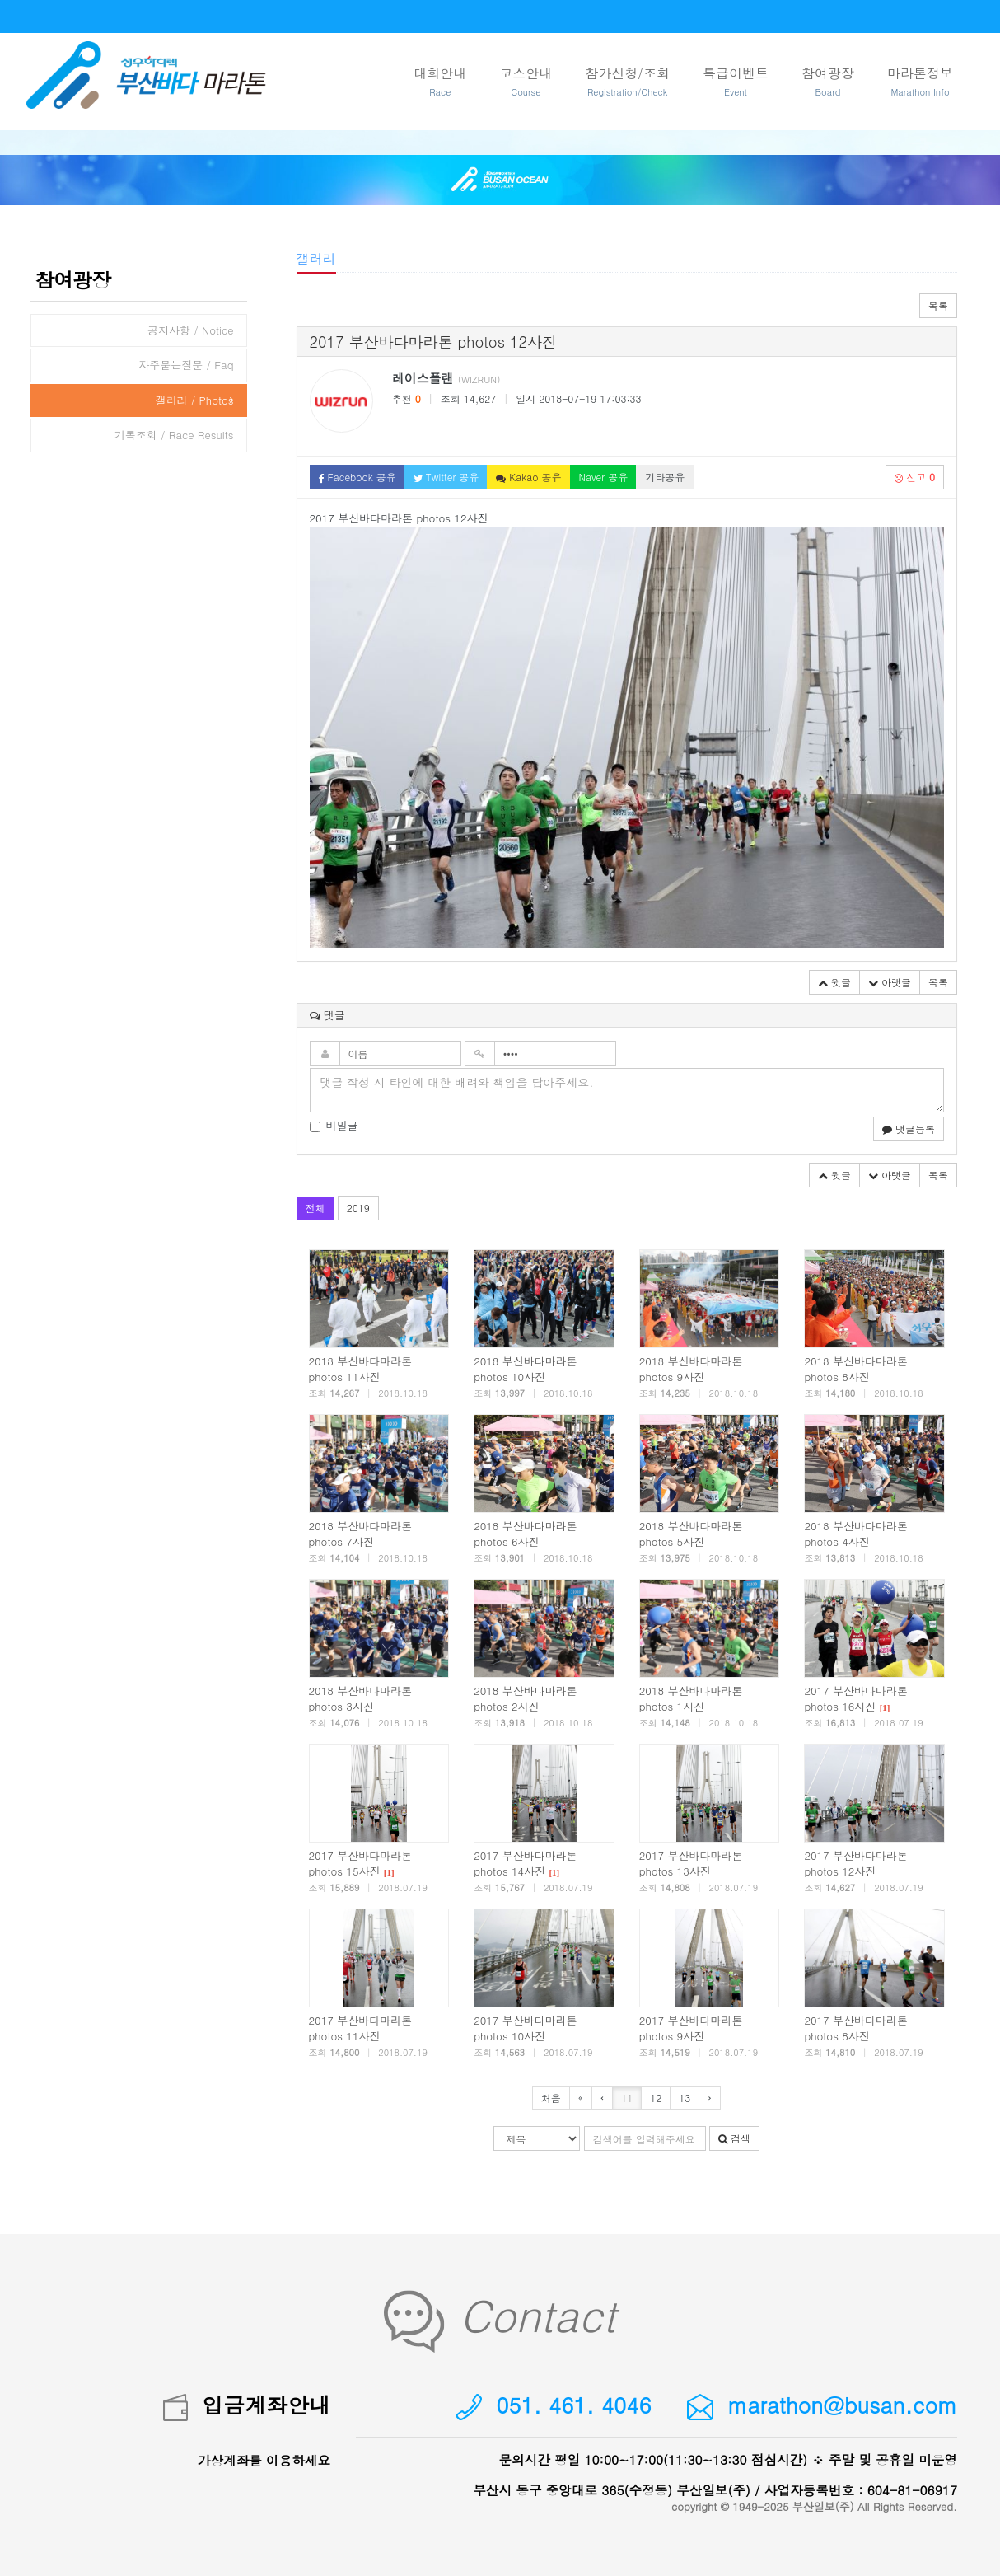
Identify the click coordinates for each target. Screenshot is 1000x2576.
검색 (734, 2138)
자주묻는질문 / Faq (185, 364)
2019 (358, 1208)
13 (684, 2098)
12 (655, 2098)
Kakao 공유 (528, 477)
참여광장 (827, 81)
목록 (938, 305)
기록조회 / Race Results (174, 435)
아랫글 (889, 982)
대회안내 (440, 81)
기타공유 (665, 477)
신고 (915, 477)
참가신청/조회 (627, 81)
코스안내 (525, 81)
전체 (315, 1208)
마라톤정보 (920, 81)
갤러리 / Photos (194, 400)
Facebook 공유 (357, 477)
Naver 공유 (604, 477)
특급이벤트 (736, 81)
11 (627, 2098)
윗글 (834, 982)
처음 (551, 2098)
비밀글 (334, 1125)
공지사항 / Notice (190, 330)
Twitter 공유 (446, 477)
